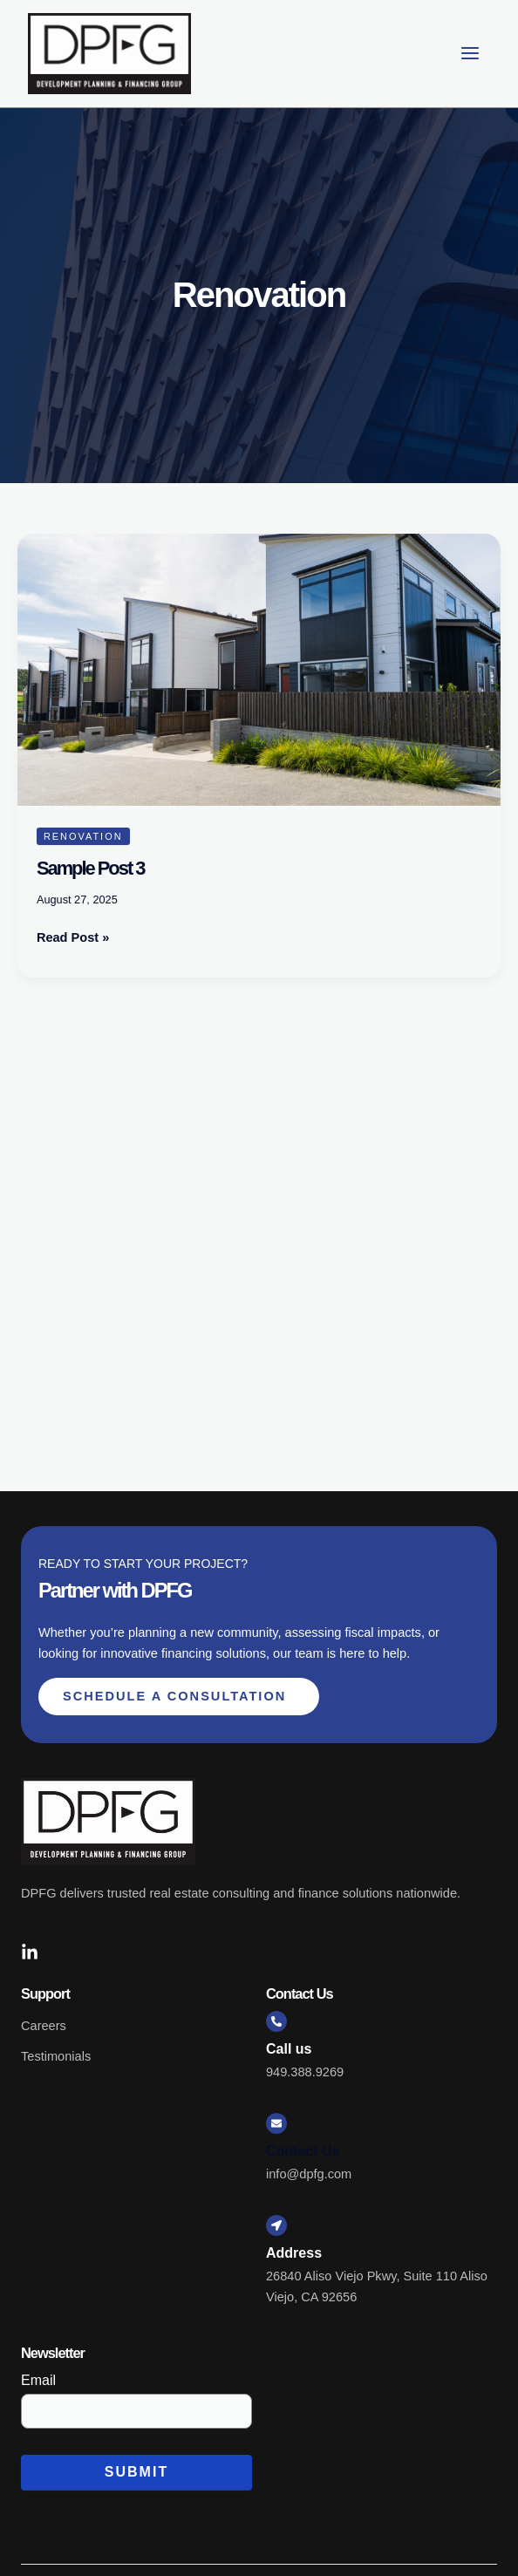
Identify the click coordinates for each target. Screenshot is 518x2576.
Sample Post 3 (91, 868)
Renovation (83, 836)
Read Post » (73, 935)
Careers (43, 2026)
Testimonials (56, 2056)
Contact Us (302, 2150)
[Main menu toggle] (470, 54)
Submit (136, 2471)
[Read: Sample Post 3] (259, 669)
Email (38, 2380)
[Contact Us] (276, 2123)
